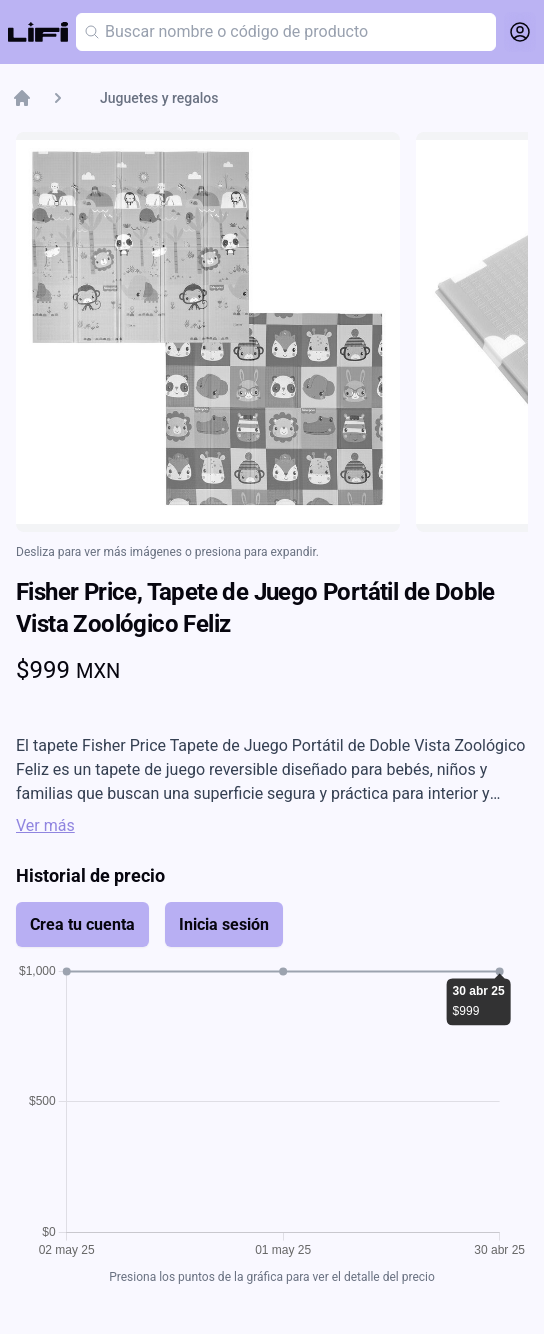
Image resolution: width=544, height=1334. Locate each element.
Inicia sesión (224, 924)
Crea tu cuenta (82, 924)
